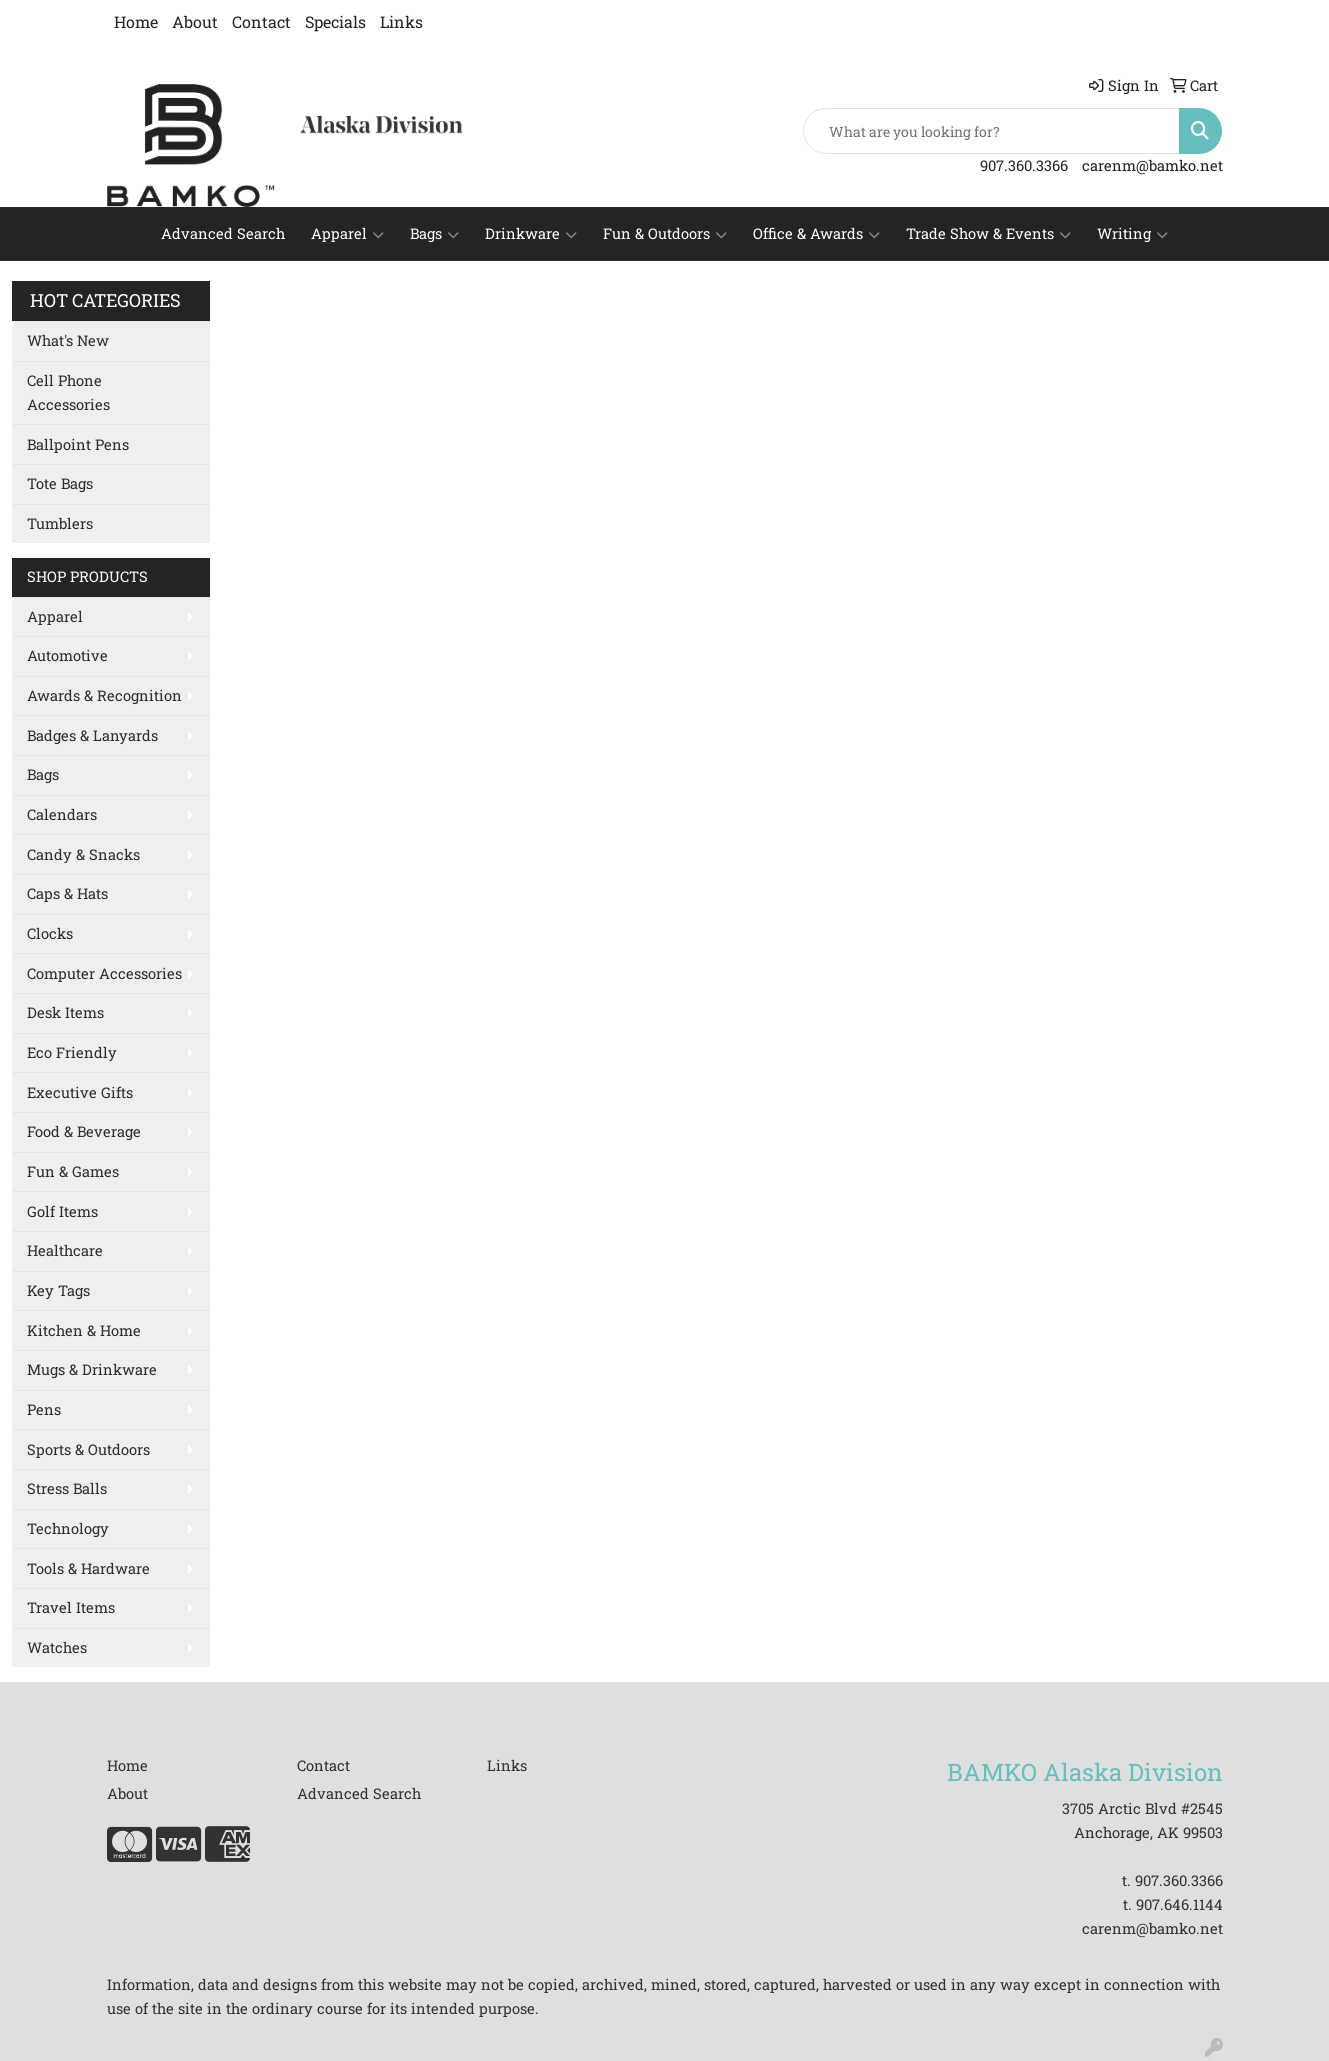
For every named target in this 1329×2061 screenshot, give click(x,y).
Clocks (50, 933)
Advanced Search (223, 233)
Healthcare (65, 1250)
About (195, 21)
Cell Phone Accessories (68, 392)
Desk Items (65, 1012)
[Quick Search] (991, 131)
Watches (57, 1647)
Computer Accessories (104, 973)
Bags (434, 234)
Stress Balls (67, 1488)
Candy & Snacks (83, 854)
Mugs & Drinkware (92, 1369)
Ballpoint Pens (78, 444)
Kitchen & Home (84, 1330)
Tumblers (60, 523)
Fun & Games (73, 1171)
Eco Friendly (72, 1052)
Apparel (347, 234)
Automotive (67, 655)
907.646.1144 (1179, 1904)
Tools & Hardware (88, 1568)
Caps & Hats (67, 893)
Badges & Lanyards (92, 735)
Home (136, 21)
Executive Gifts (80, 1092)
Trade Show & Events (988, 234)
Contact (261, 21)
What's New (68, 340)
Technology (68, 1528)
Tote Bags (60, 483)
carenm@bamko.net (1152, 165)
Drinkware (531, 234)
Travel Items (71, 1607)
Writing (1132, 234)
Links (401, 21)
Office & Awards (816, 234)
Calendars (62, 814)
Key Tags (58, 1290)
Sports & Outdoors (88, 1449)
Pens (44, 1409)
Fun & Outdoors (665, 234)
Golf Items (62, 1211)
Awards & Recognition (104, 695)
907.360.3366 (1024, 165)
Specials (335, 21)
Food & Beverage (84, 1131)
